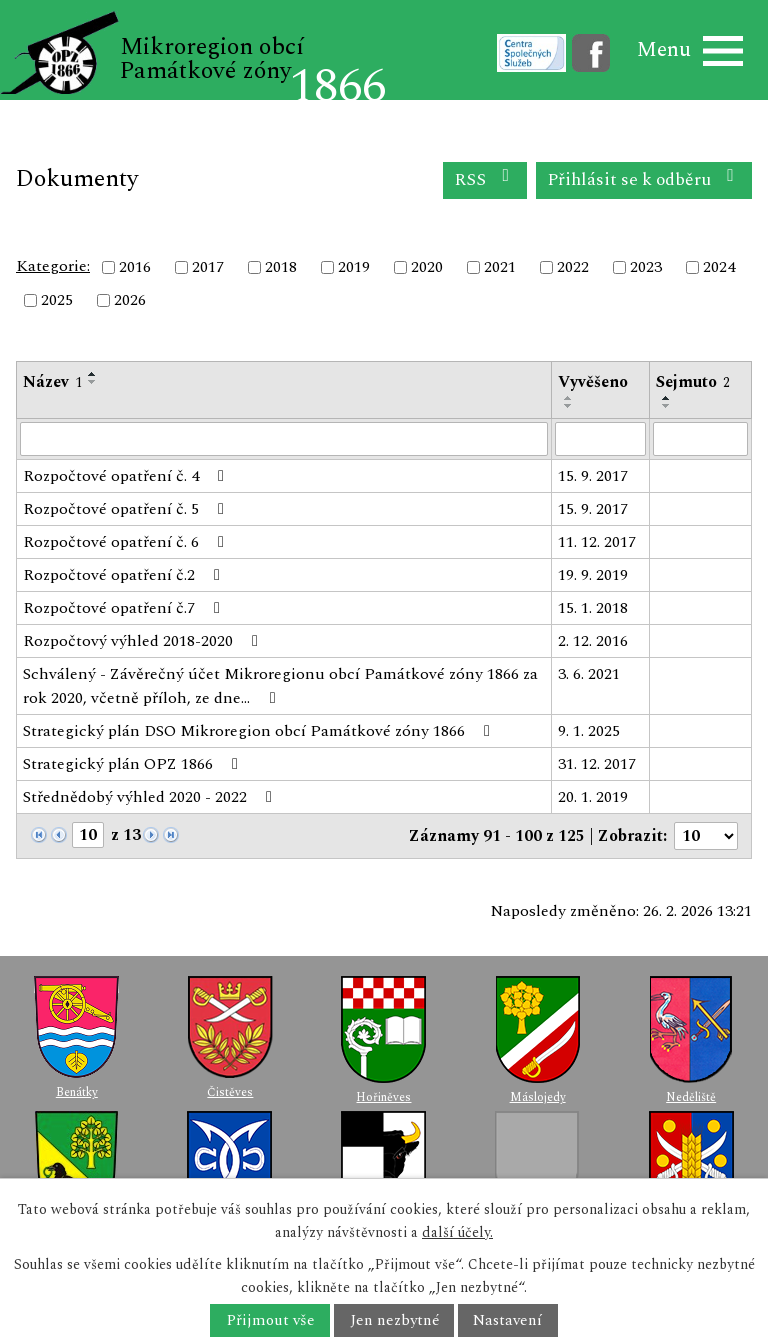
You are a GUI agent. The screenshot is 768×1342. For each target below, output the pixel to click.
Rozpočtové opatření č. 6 (127, 542)
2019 (354, 267)
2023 (646, 267)
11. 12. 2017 (597, 542)
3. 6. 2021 (589, 674)
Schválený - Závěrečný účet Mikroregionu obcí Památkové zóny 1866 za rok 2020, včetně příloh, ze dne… (280, 686)
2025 (57, 301)
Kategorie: (53, 266)
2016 (135, 267)
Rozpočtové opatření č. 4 (127, 476)
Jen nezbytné (394, 1320)
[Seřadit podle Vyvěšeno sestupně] (569, 406)
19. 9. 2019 (593, 575)
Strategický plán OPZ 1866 (134, 764)
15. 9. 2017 (593, 476)
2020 (427, 267)
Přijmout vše (270, 1320)
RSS (485, 179)
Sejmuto (693, 382)
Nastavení (507, 1320)
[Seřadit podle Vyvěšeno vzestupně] (569, 398)
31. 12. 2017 (597, 764)
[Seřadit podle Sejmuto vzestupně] (667, 398)
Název (52, 382)
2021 (500, 267)
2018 (281, 267)
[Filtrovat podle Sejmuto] (700, 439)
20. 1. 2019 (593, 797)
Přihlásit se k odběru (644, 179)
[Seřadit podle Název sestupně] (93, 382)
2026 (130, 301)
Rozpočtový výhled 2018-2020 (144, 641)
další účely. (457, 1232)
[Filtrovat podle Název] (284, 439)
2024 (719, 267)
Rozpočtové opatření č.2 (125, 575)
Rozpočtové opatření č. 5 (127, 509)
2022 (573, 267)
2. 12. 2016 (593, 641)
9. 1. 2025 (589, 731)
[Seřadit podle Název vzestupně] (93, 374)
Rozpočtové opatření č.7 (125, 608)
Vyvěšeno (593, 382)
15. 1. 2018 (593, 608)
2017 (208, 267)
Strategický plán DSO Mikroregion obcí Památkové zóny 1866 (260, 731)
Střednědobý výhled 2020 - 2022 (151, 797)
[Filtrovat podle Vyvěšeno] (600, 439)
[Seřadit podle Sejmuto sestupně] (667, 406)
